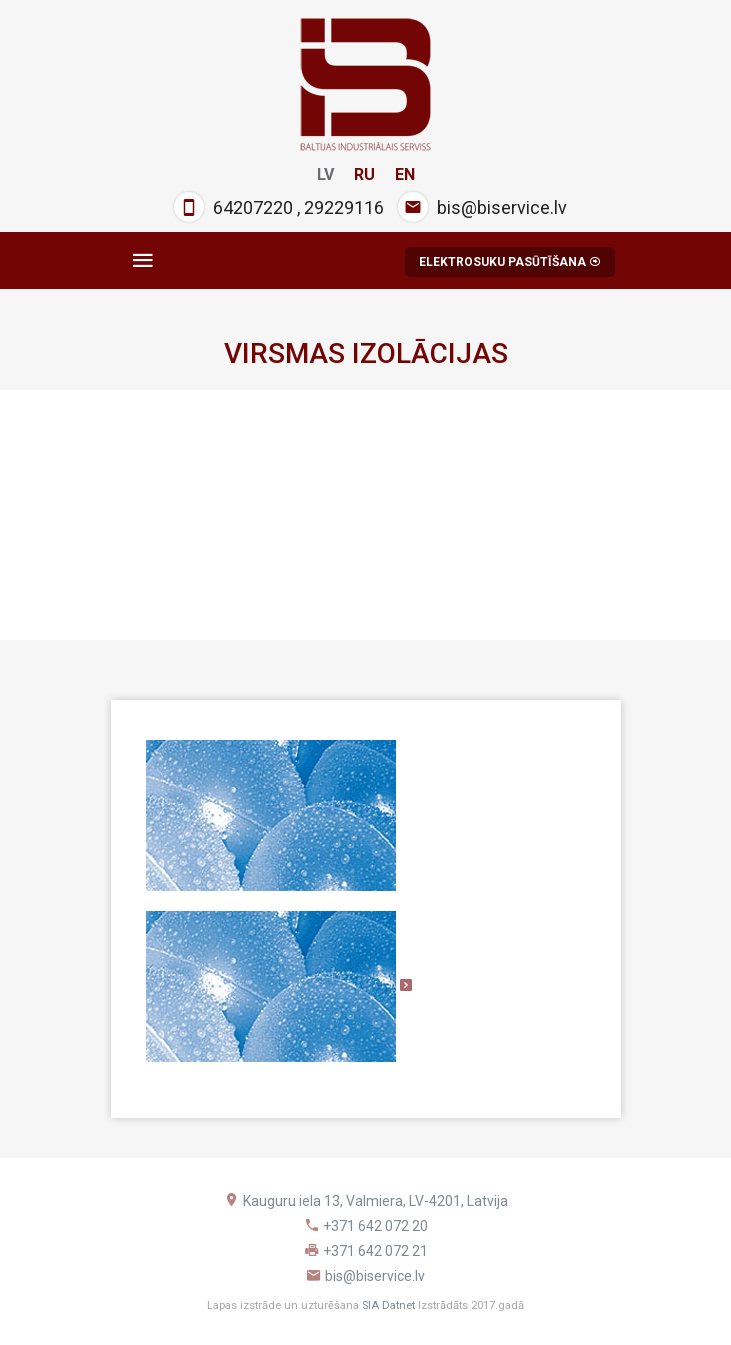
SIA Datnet (388, 1305)
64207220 (253, 207)
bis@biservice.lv (502, 207)
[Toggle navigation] (143, 260)
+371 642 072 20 (375, 1226)
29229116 (344, 207)
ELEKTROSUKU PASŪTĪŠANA (510, 262)
